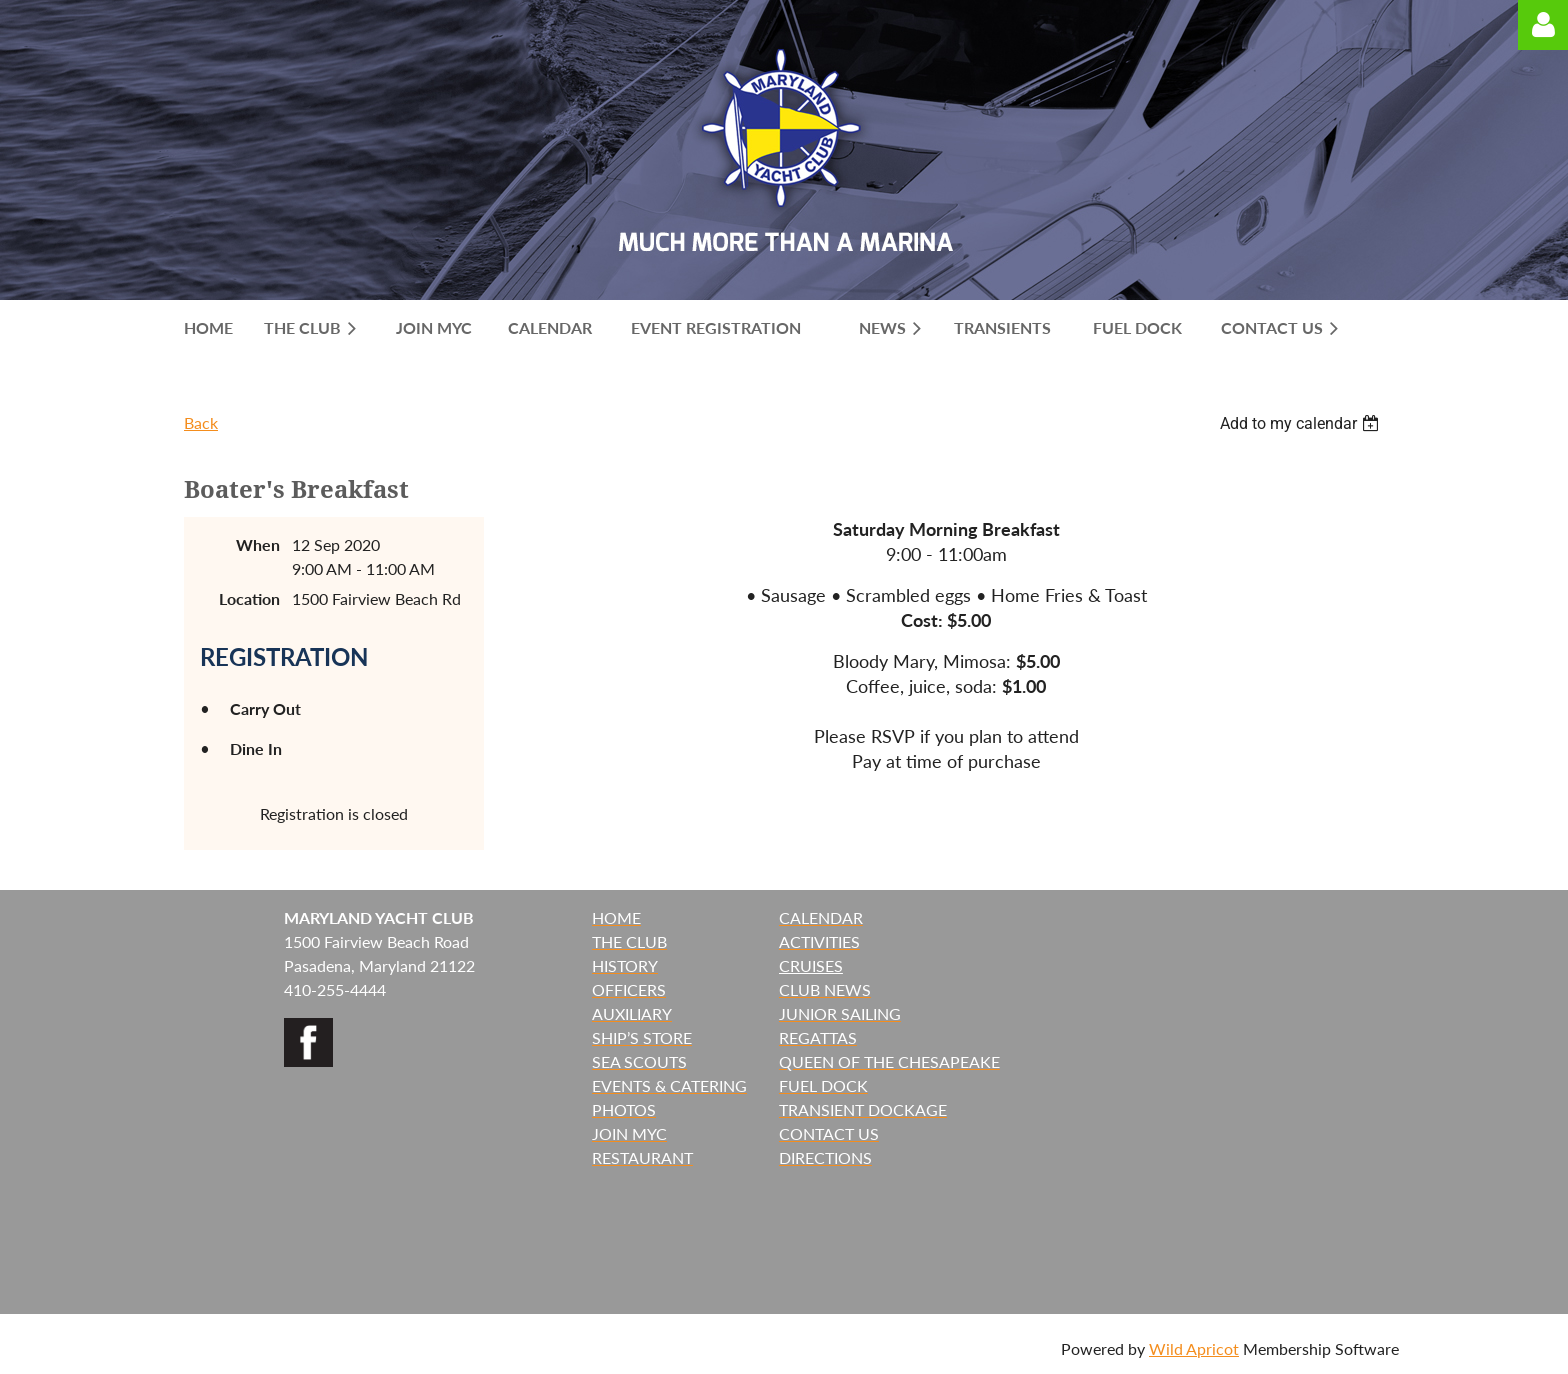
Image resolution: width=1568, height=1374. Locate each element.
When (258, 544)
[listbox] (1302, 423)
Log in (1543, 25)
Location (249, 598)
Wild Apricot (1194, 1348)
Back (201, 422)
